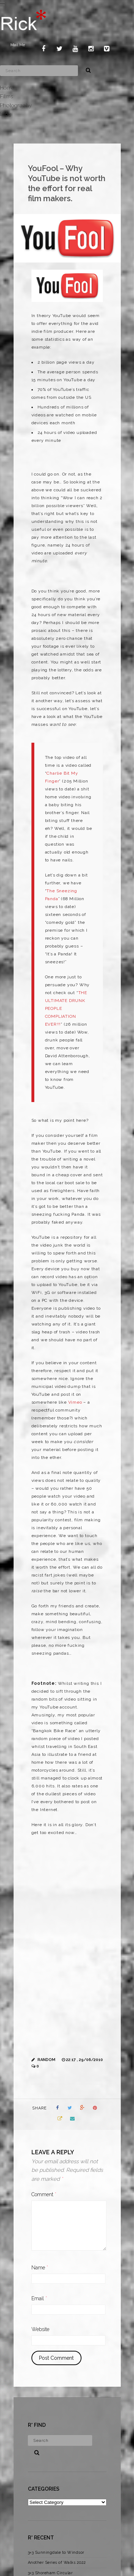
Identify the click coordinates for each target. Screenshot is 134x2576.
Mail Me (17, 45)
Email (39, 2298)
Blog (5, 114)
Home (7, 88)
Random (46, 2059)
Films (6, 96)
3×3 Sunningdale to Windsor (56, 2552)
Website (40, 2329)
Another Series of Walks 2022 (57, 2562)
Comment (43, 2194)
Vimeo (75, 1402)
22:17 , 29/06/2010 (84, 2059)
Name (39, 2267)
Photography (16, 105)
